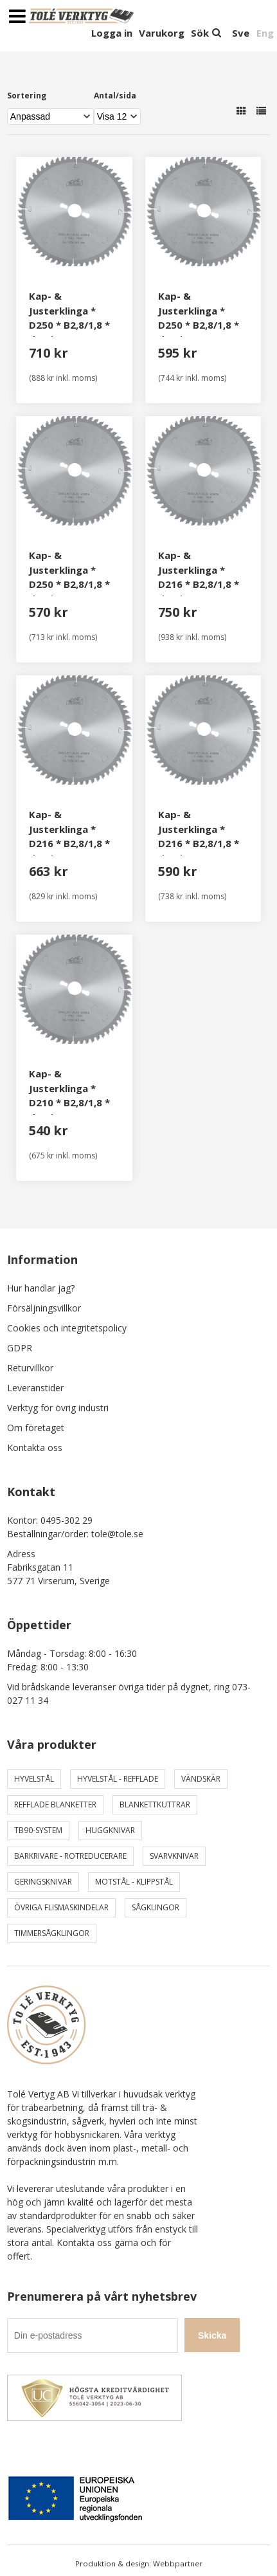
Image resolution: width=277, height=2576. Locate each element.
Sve (240, 32)
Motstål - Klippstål (134, 1881)
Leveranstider (35, 1388)
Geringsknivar (43, 1881)
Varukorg (161, 32)
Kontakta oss (34, 1447)
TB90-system (38, 1830)
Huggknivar (110, 1830)
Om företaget (35, 1427)
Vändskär (200, 1778)
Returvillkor (30, 1368)
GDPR (19, 1348)
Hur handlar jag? (41, 1288)
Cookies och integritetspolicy (67, 1328)
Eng (265, 32)
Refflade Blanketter (55, 1804)
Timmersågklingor (51, 1933)
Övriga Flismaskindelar (61, 1907)
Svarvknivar (174, 1855)
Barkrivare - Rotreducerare (70, 1855)
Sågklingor (155, 1907)
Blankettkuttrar (155, 1804)
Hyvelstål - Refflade (117, 1778)
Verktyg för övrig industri (58, 1408)
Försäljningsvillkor (44, 1308)
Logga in (111, 32)
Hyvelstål (34, 1778)
